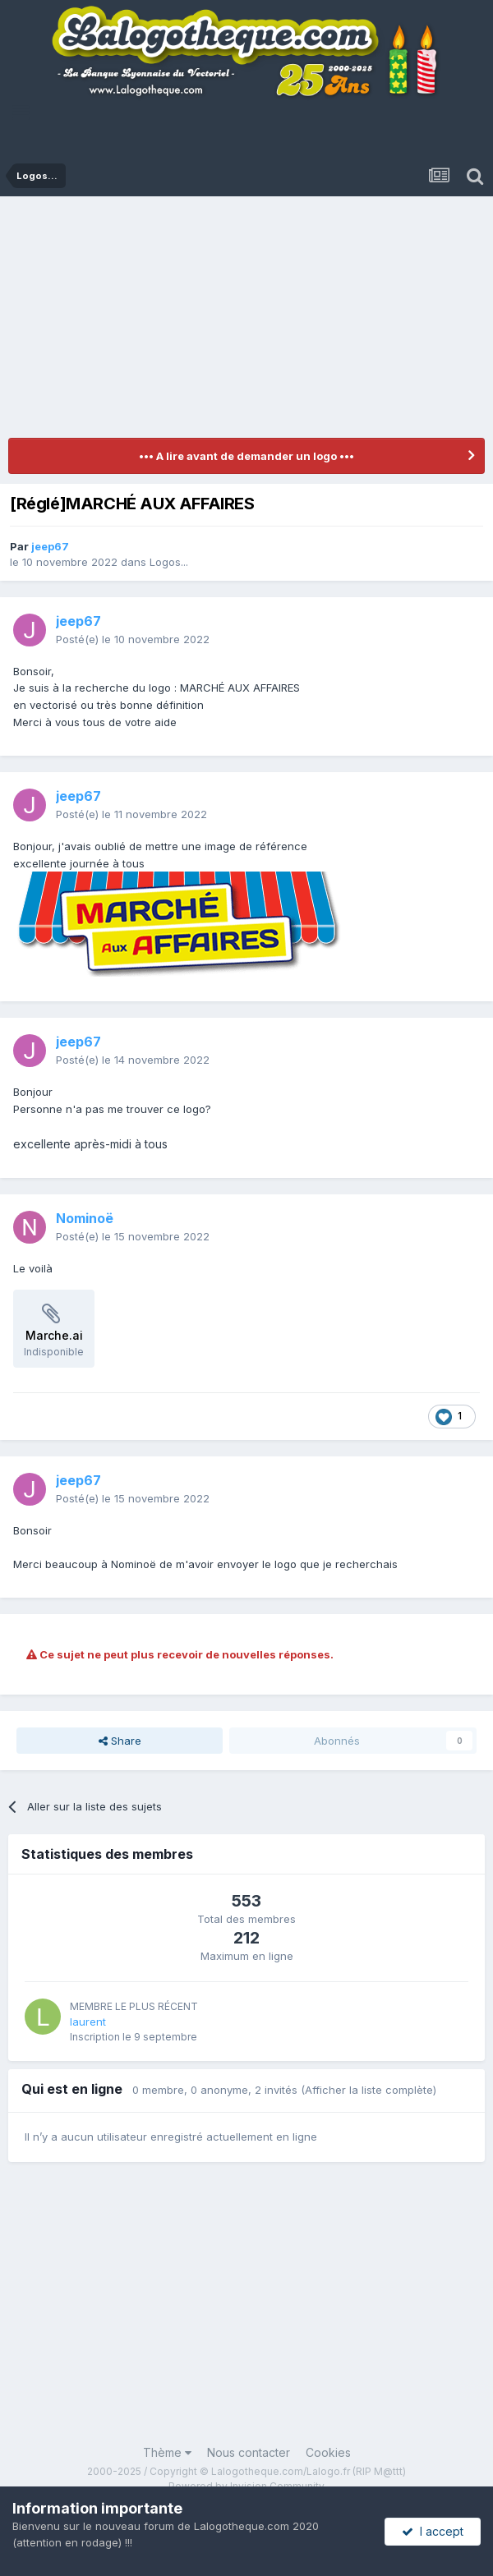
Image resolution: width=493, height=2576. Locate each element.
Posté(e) (133, 639)
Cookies (328, 2452)
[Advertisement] (250, 320)
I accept (432, 2531)
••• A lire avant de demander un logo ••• (246, 455)
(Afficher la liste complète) (368, 2089)
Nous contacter (248, 2452)
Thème (167, 2452)
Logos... (169, 561)
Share (120, 1740)
